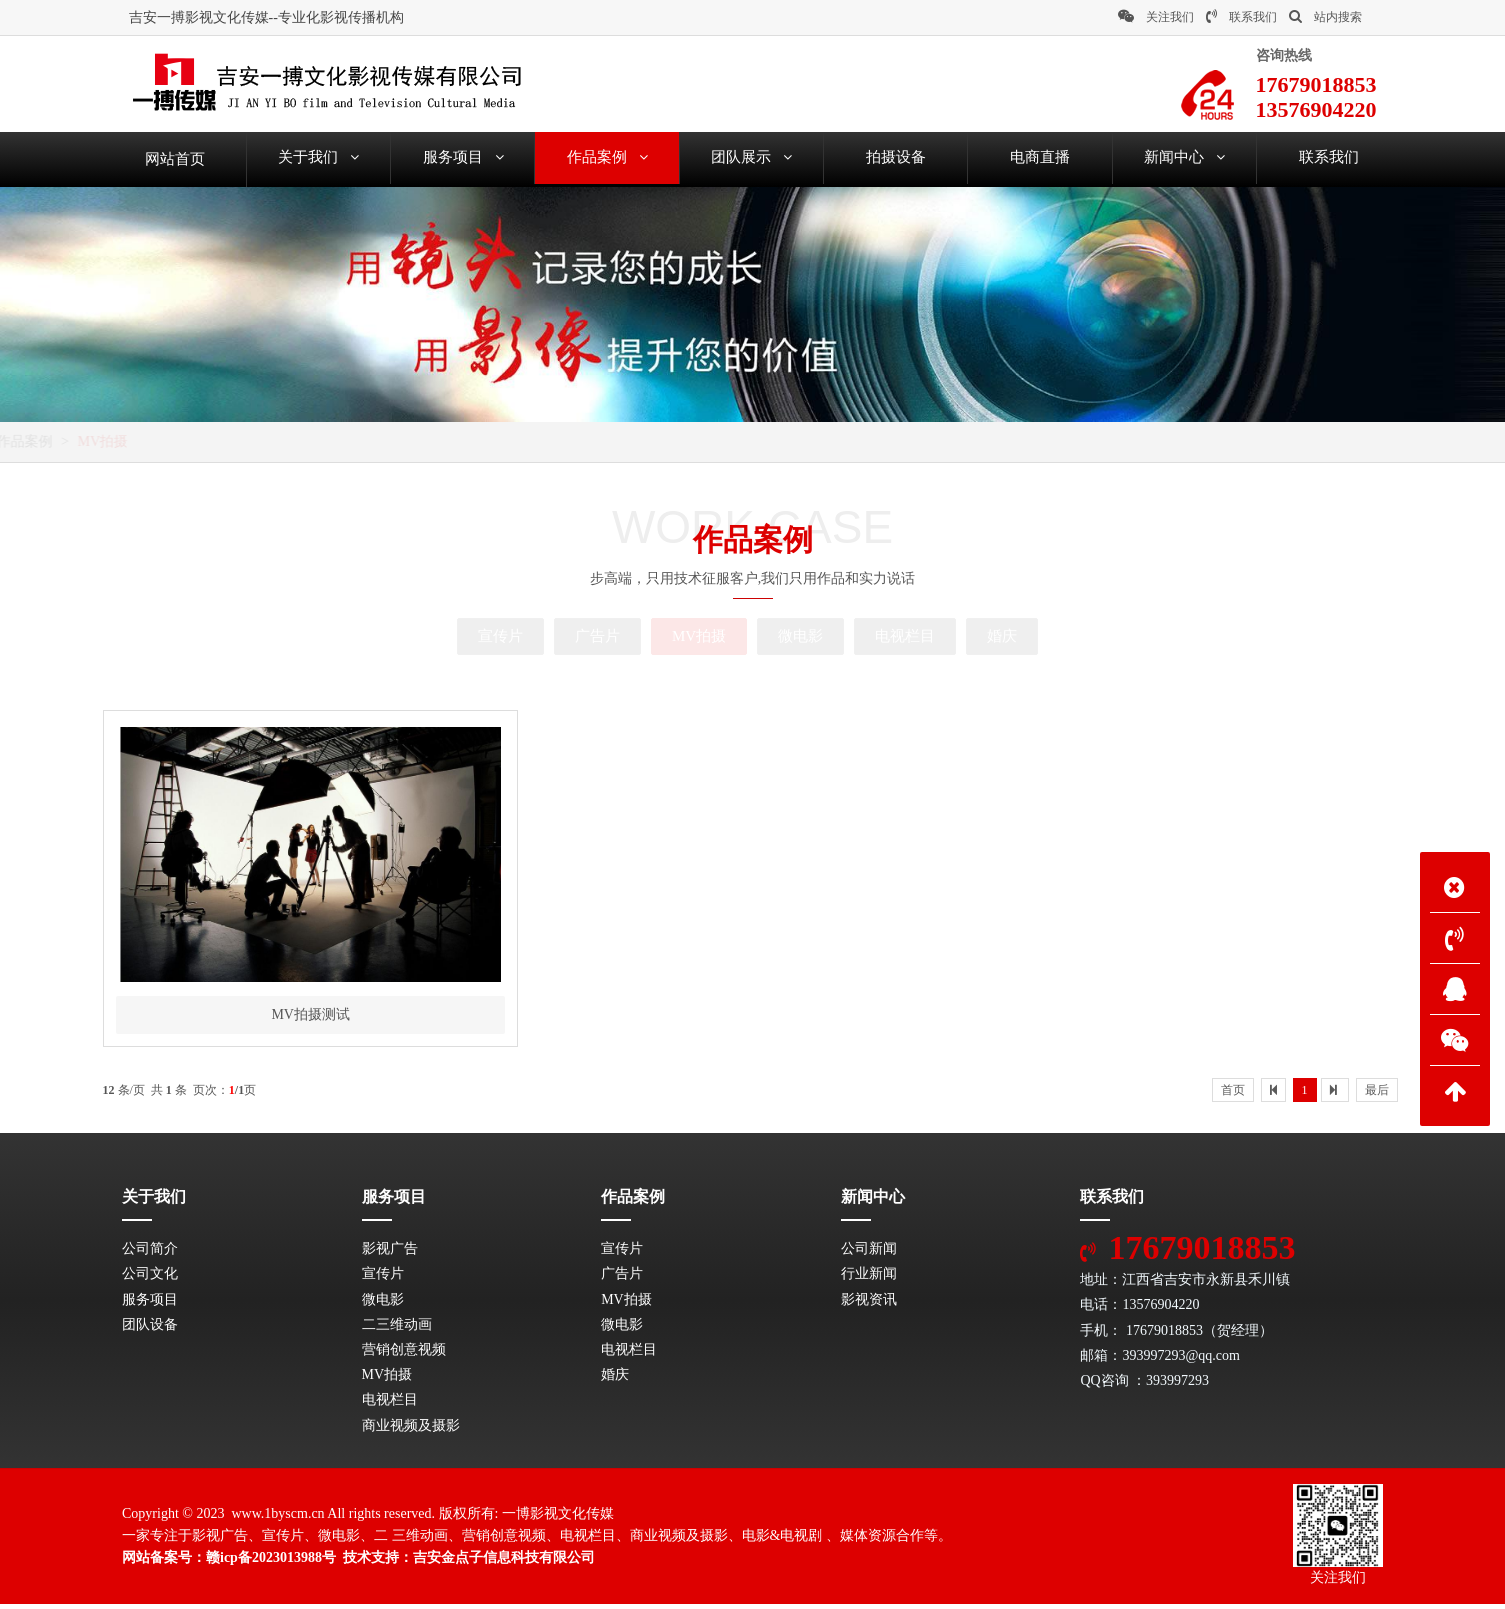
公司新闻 (869, 1253)
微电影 (800, 636)
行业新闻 (869, 1278)
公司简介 (150, 1253)
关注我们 (1156, 16)
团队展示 (751, 159)
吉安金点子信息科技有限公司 (504, 1562)
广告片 (597, 636)
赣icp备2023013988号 (271, 1562)
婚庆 (1002, 636)
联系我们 (1241, 16)
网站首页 (208, 441)
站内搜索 (1325, 16)
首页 (1233, 1095)
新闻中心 (1184, 159)
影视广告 (390, 1253)
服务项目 (463, 159)
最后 (1377, 1095)
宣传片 (500, 636)
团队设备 (150, 1329)
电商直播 (1040, 159)
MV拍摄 (367, 441)
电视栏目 (905, 636)
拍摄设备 (896, 159)
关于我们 (318, 159)
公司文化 (150, 1278)
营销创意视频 (404, 1354)
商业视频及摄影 (411, 1430)
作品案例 (607, 159)
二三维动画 (397, 1329)
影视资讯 (869, 1304)
